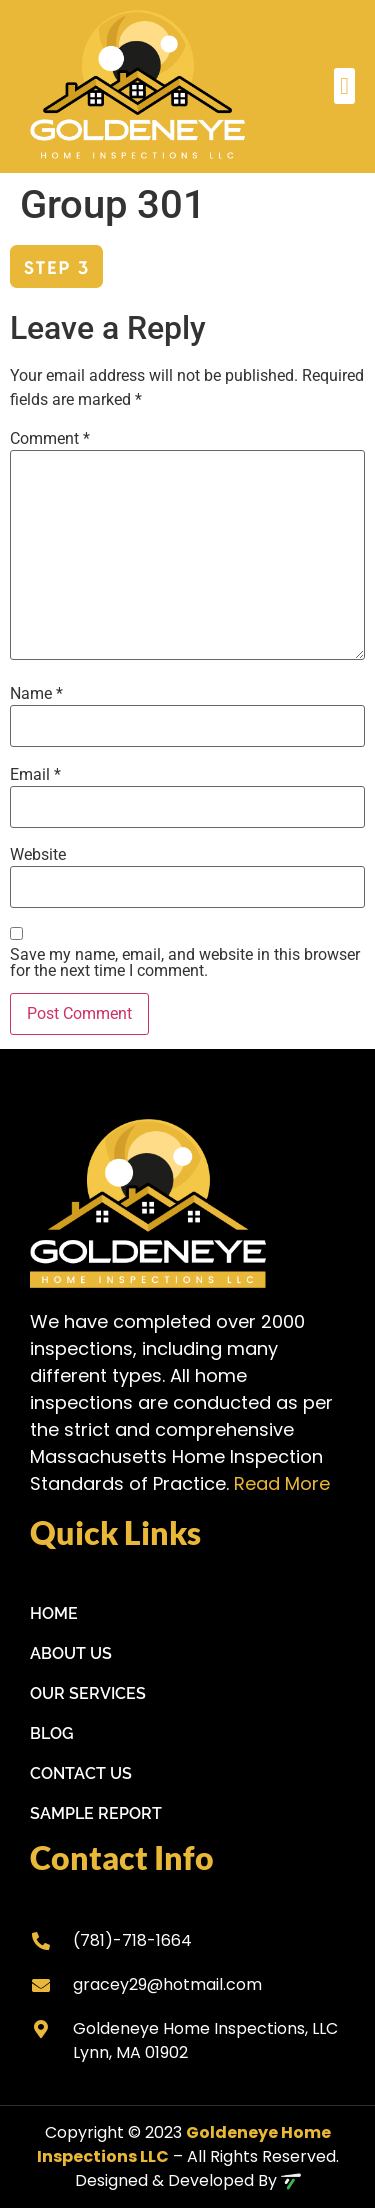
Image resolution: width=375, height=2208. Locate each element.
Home (54, 1613)
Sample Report (96, 1813)
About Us (71, 1653)
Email (35, 775)
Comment (50, 439)
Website (38, 855)
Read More (282, 1483)
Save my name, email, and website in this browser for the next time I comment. (185, 963)
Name (36, 694)
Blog (52, 1733)
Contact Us (81, 1773)
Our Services (88, 1693)
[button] (344, 86)
